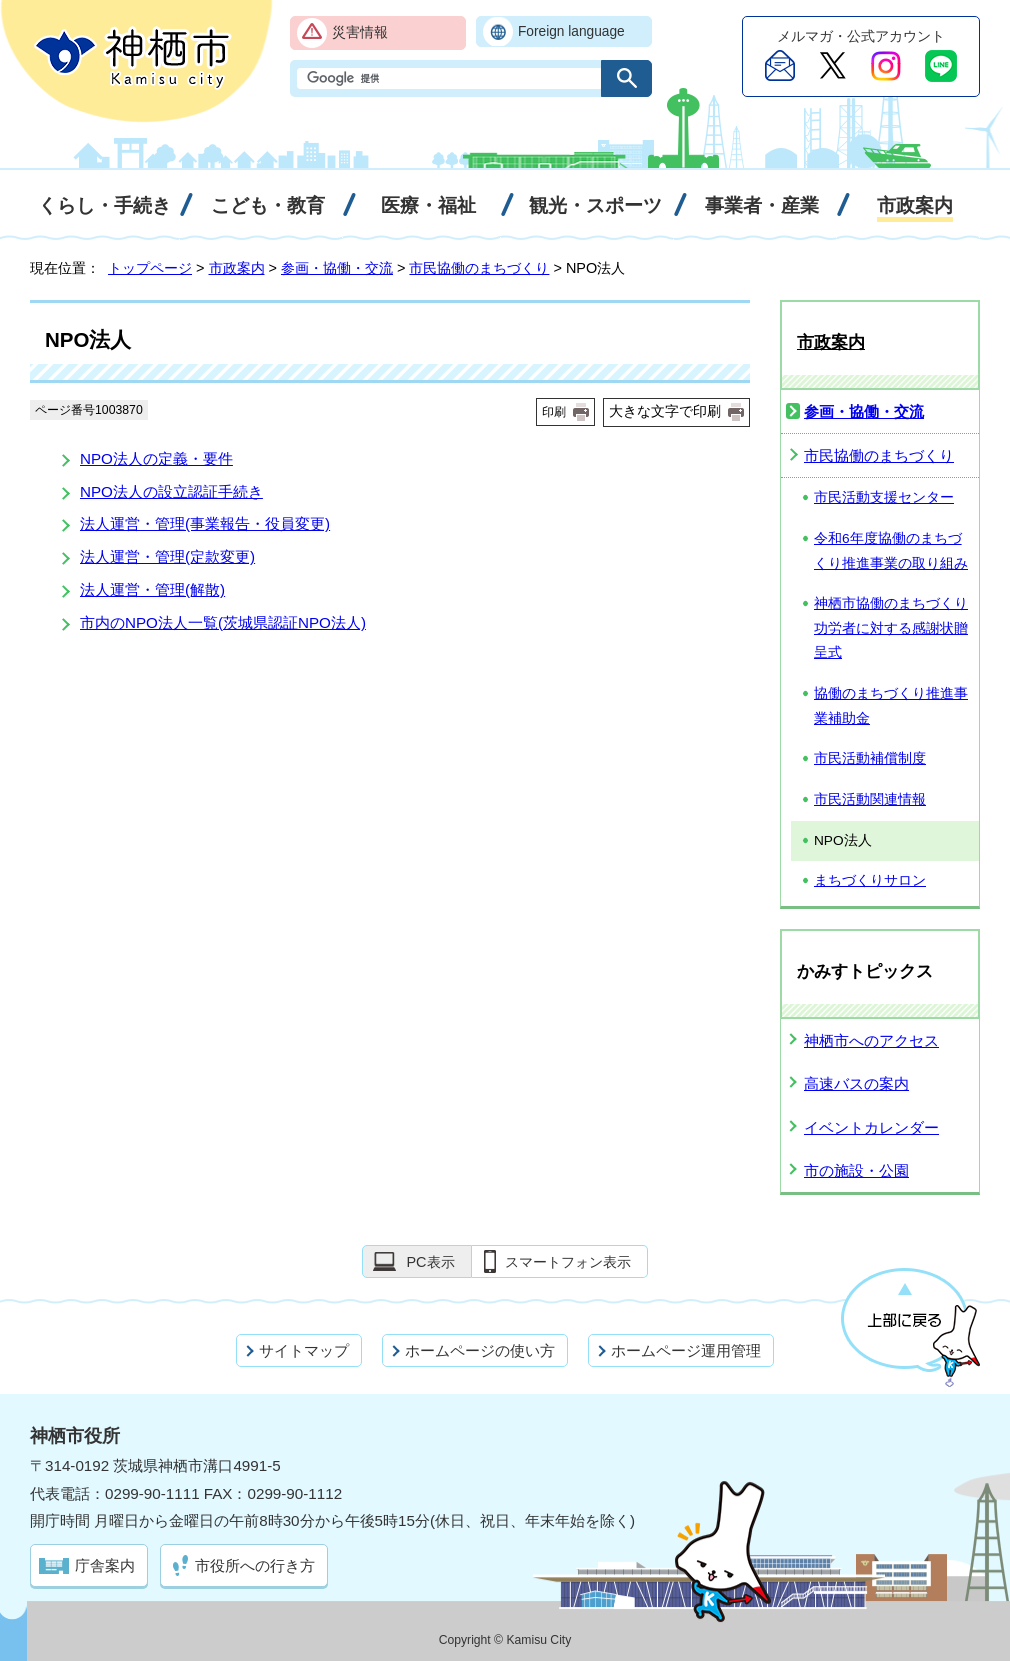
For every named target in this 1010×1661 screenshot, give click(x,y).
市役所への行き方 (255, 1565)
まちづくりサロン (870, 880)
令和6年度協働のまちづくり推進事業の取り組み (891, 551)
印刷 (554, 412)
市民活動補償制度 (870, 758)
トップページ (150, 268)
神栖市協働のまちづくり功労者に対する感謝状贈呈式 (891, 628)
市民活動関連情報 (870, 799)
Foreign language (571, 31)
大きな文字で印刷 (665, 411)
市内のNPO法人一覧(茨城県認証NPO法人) (223, 622)
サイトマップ (304, 1350)
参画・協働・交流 (337, 268)
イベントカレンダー (871, 1127)
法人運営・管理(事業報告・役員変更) (205, 523)
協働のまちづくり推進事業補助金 (891, 706)
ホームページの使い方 (480, 1350)
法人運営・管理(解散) (152, 589)
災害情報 (360, 32)
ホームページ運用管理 (686, 1350)
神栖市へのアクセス (871, 1040)
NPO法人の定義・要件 (156, 458)
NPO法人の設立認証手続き (171, 491)
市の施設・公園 (856, 1170)
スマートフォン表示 (568, 1262)
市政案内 (237, 268)
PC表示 (430, 1262)
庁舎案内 (105, 1565)
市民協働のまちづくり (479, 268)
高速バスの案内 (856, 1083)
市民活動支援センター (884, 497)
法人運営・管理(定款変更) (167, 556)
